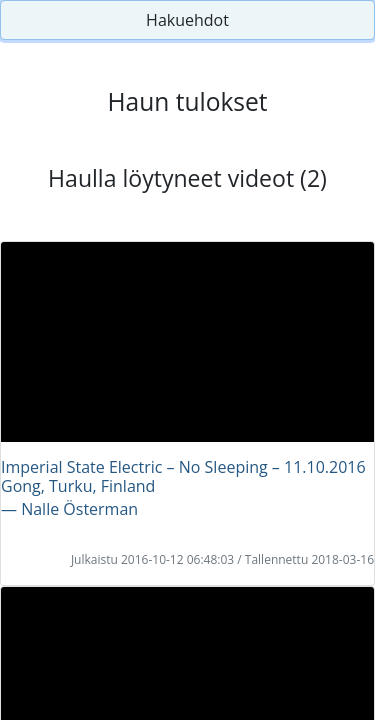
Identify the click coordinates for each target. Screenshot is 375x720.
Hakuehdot (187, 20)
